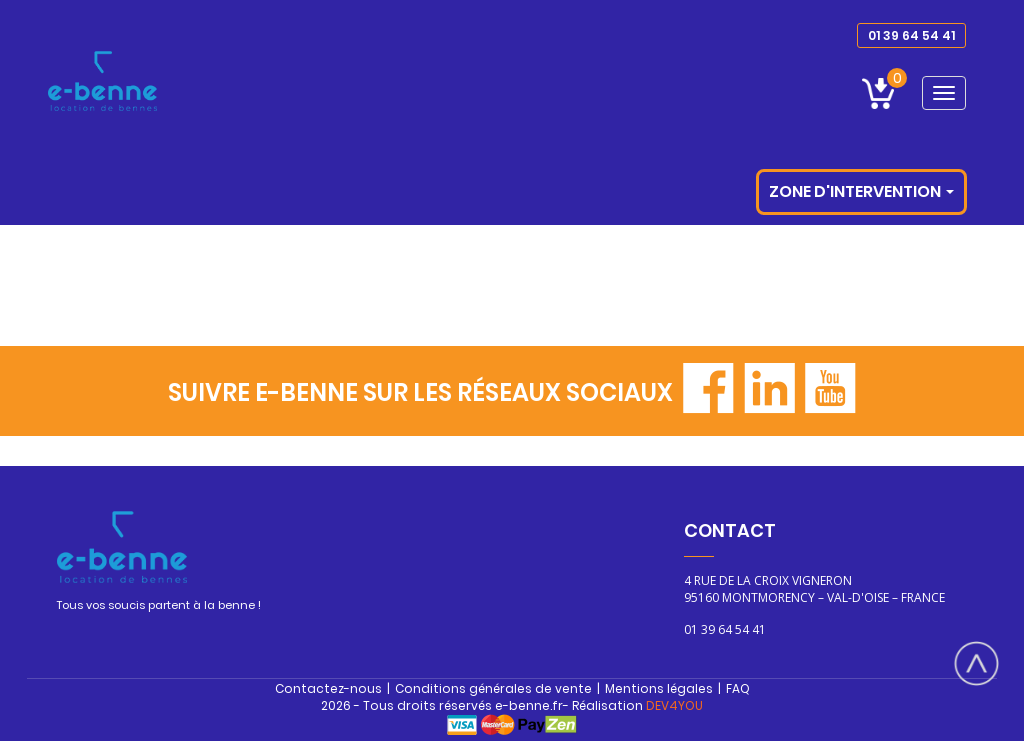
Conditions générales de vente (493, 688)
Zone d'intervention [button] (861, 191)
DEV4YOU (674, 705)
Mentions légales (659, 688)
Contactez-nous (328, 688)
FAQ (738, 688)
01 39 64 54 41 (911, 35)
